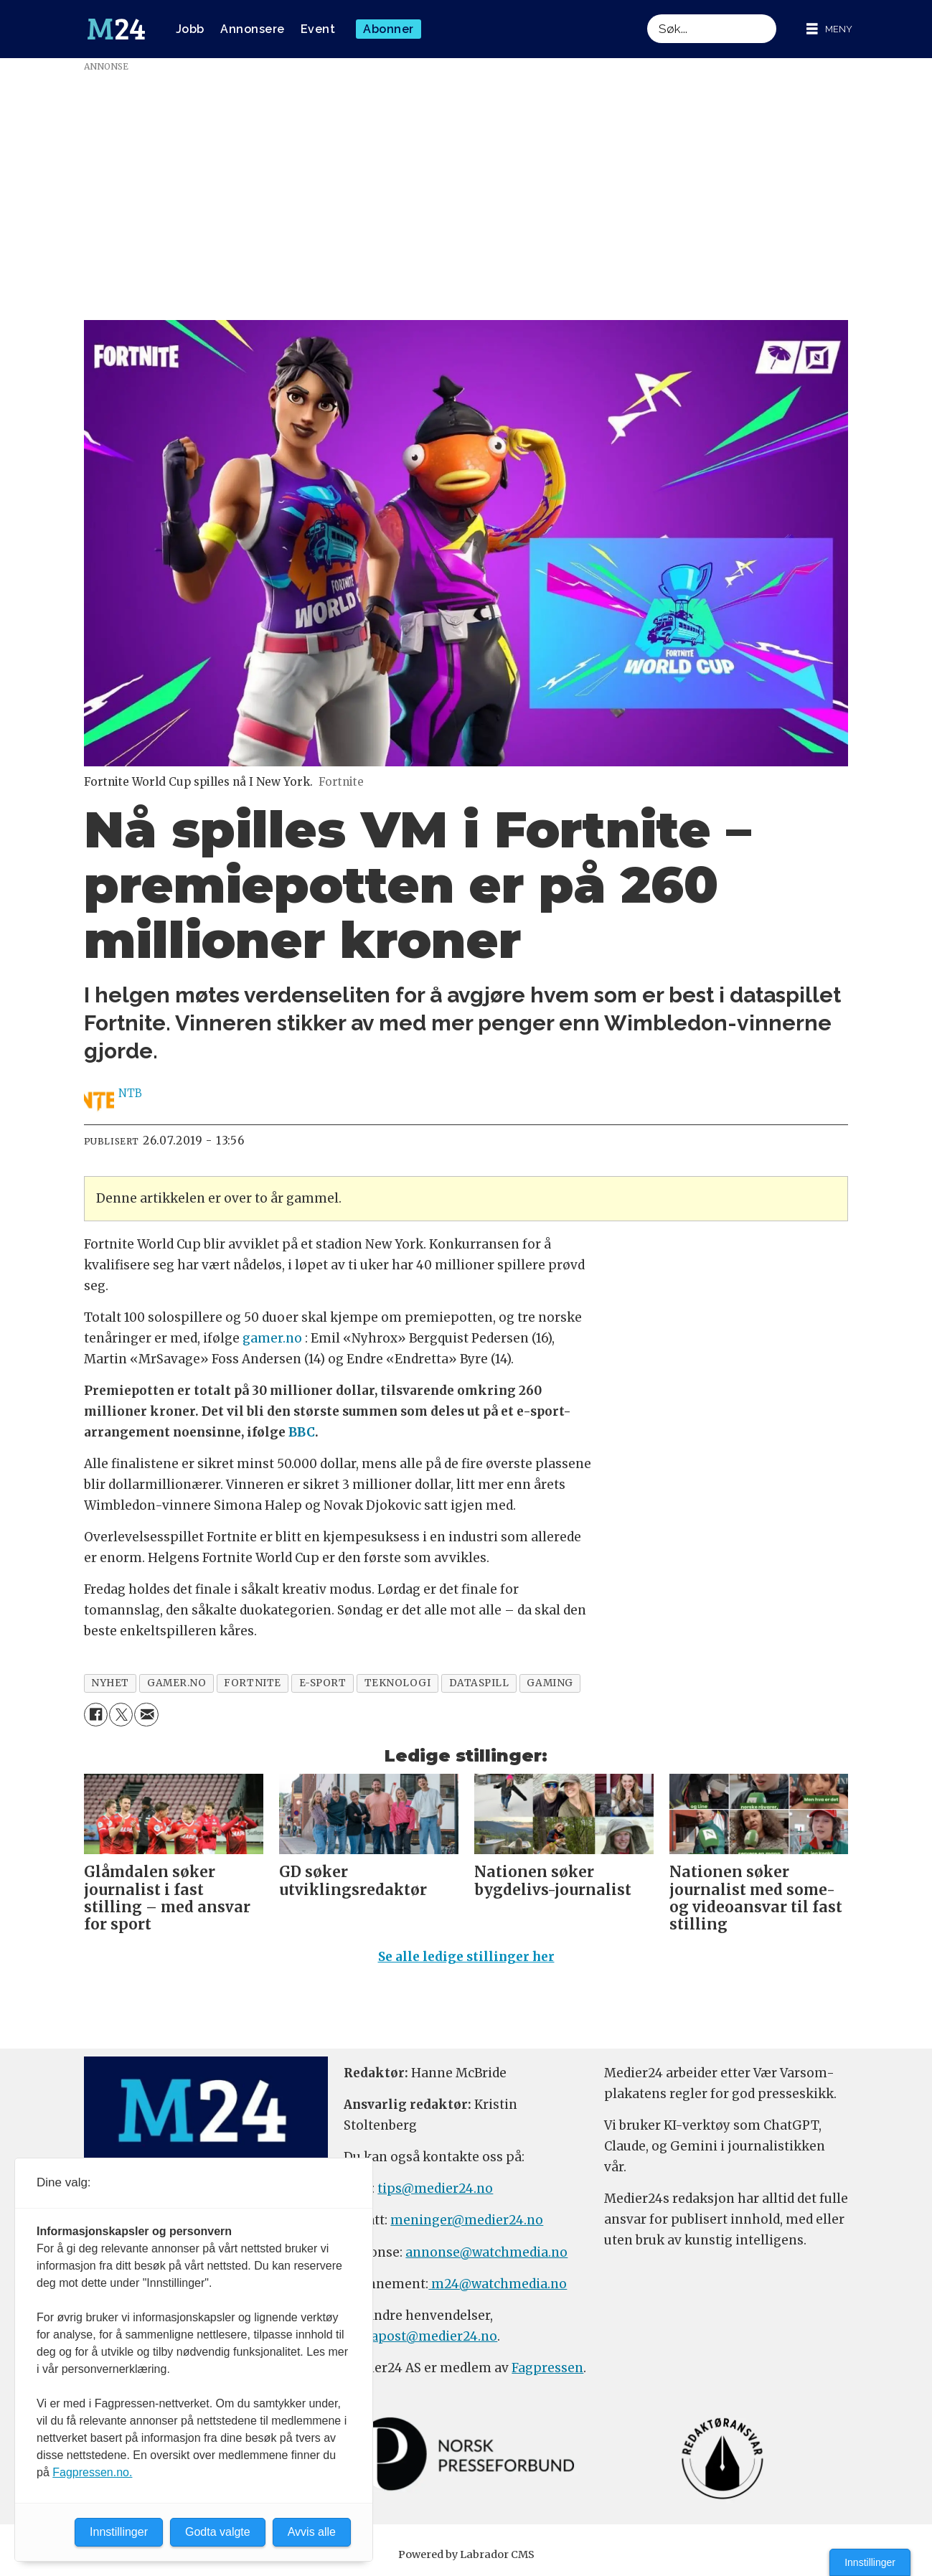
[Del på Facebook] (96, 1714)
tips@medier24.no (435, 2188)
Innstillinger (869, 2562)
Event (318, 29)
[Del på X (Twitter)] (121, 1714)
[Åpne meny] (829, 29)
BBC (301, 1432)
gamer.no (272, 1338)
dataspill (479, 1683)
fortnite (252, 1683)
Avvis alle (312, 2532)
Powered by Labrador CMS (466, 2554)
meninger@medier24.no (466, 2220)
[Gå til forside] (116, 29)
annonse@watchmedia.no (486, 2252)
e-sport (323, 1683)
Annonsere (252, 29)
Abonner (388, 29)
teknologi (397, 1683)
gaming (550, 1683)
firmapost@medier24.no (420, 2336)
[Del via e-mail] (146, 1714)
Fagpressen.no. (92, 2472)
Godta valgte (217, 2532)
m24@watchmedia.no (497, 2284)
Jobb (190, 29)
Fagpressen (547, 2368)
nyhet (110, 1683)
